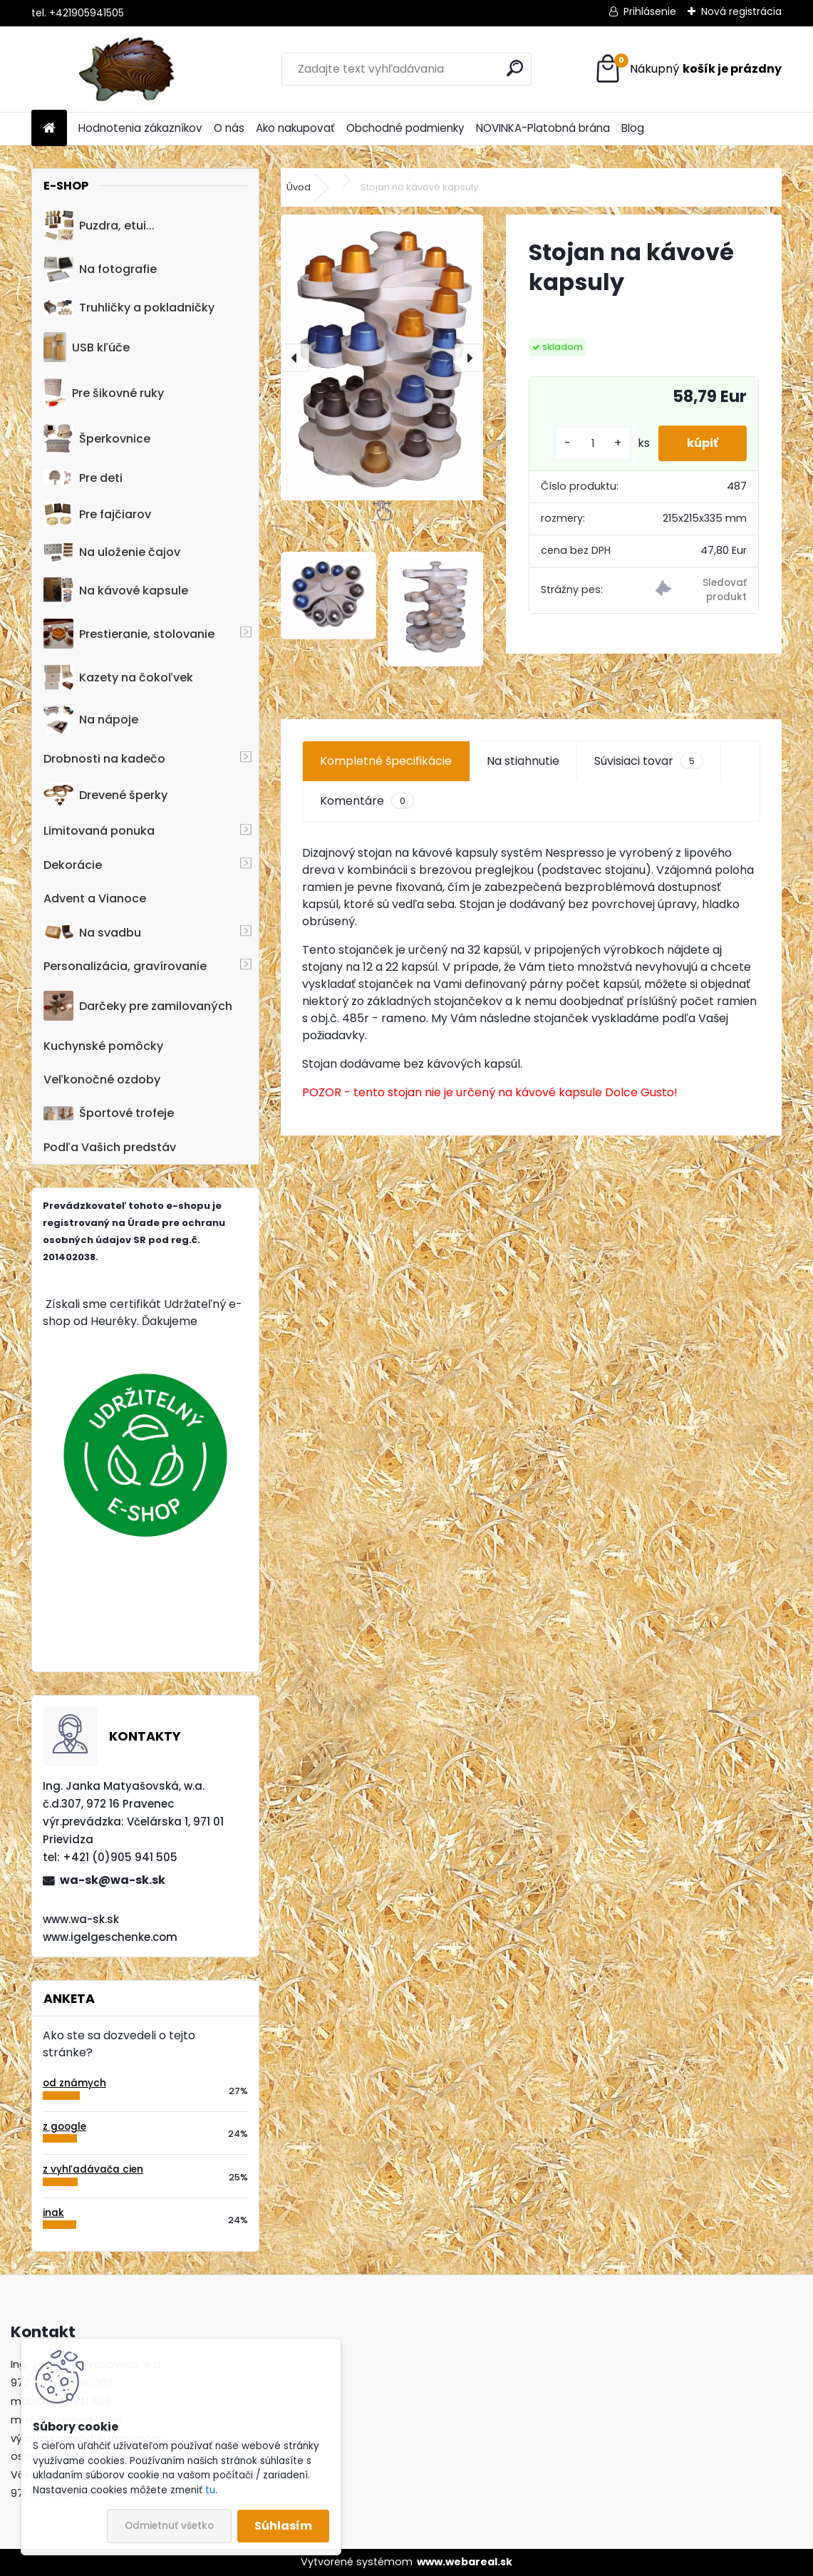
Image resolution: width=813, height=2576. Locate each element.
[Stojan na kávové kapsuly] (382, 357)
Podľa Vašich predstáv (109, 1147)
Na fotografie (100, 269)
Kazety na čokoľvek (118, 676)
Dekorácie (72, 865)
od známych (74, 2083)
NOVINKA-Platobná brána (543, 127)
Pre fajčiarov (97, 514)
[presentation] (295, 358)
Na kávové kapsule (115, 590)
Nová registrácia (741, 11)
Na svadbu (92, 932)
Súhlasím (283, 2526)
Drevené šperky (105, 794)
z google (64, 2126)
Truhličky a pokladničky (128, 307)
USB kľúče (86, 347)
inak (53, 2213)
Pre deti (83, 478)
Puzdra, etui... (99, 225)
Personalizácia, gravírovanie (125, 966)
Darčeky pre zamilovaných (137, 1006)
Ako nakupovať (295, 127)
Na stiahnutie (523, 761)
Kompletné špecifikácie (386, 761)
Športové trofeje (108, 1113)
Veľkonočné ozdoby (101, 1079)
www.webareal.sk (464, 2562)
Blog (632, 127)
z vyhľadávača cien (93, 2169)
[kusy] (592, 443)
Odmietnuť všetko (169, 2526)
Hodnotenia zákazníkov (140, 127)
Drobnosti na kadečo (104, 759)
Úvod (298, 187)
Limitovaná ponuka (99, 831)
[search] (515, 68)
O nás (229, 127)
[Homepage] (49, 129)
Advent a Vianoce (94, 898)
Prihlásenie (649, 11)
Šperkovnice (96, 438)
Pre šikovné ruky (103, 393)
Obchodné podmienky (405, 127)
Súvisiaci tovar (648, 761)
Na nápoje (90, 719)
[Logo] (129, 69)
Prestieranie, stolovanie (128, 634)
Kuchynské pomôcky (103, 1046)
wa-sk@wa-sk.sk (112, 1880)
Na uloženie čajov (111, 552)
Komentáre (367, 801)
